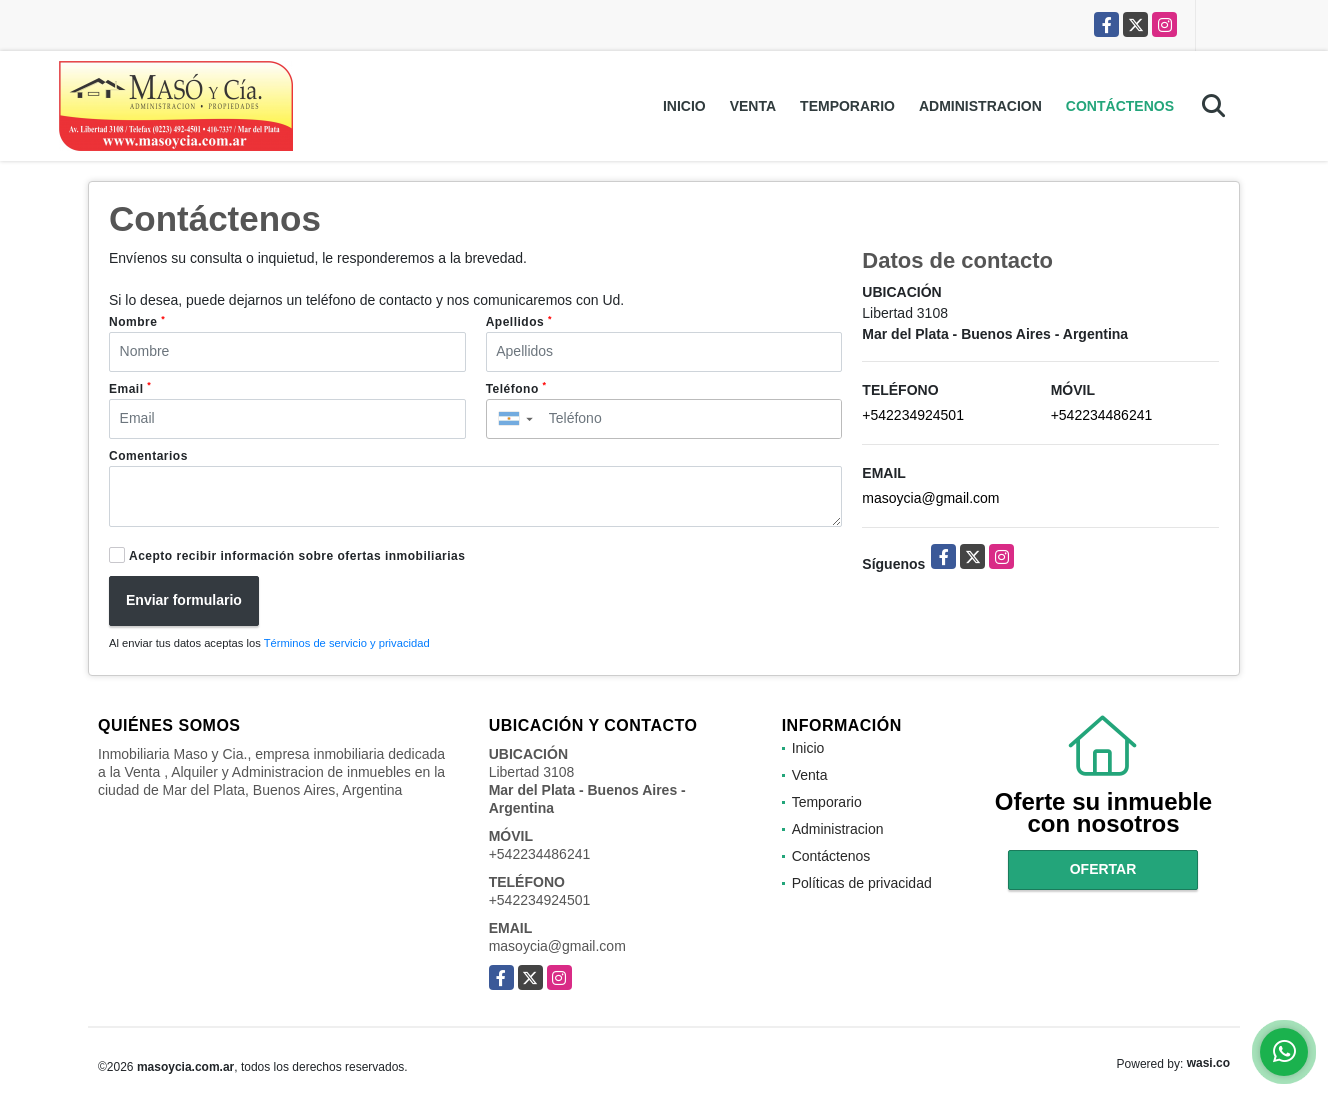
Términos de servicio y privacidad (347, 643)
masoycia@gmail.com (930, 498)
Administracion (980, 106)
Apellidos (519, 322)
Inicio (684, 106)
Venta (753, 106)
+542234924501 (913, 415)
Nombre (137, 322)
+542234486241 (1102, 415)
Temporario (847, 106)
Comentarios (148, 456)
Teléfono (516, 388)
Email (130, 388)
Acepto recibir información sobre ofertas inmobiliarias (297, 556)
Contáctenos (1120, 106)
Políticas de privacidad (862, 883)
